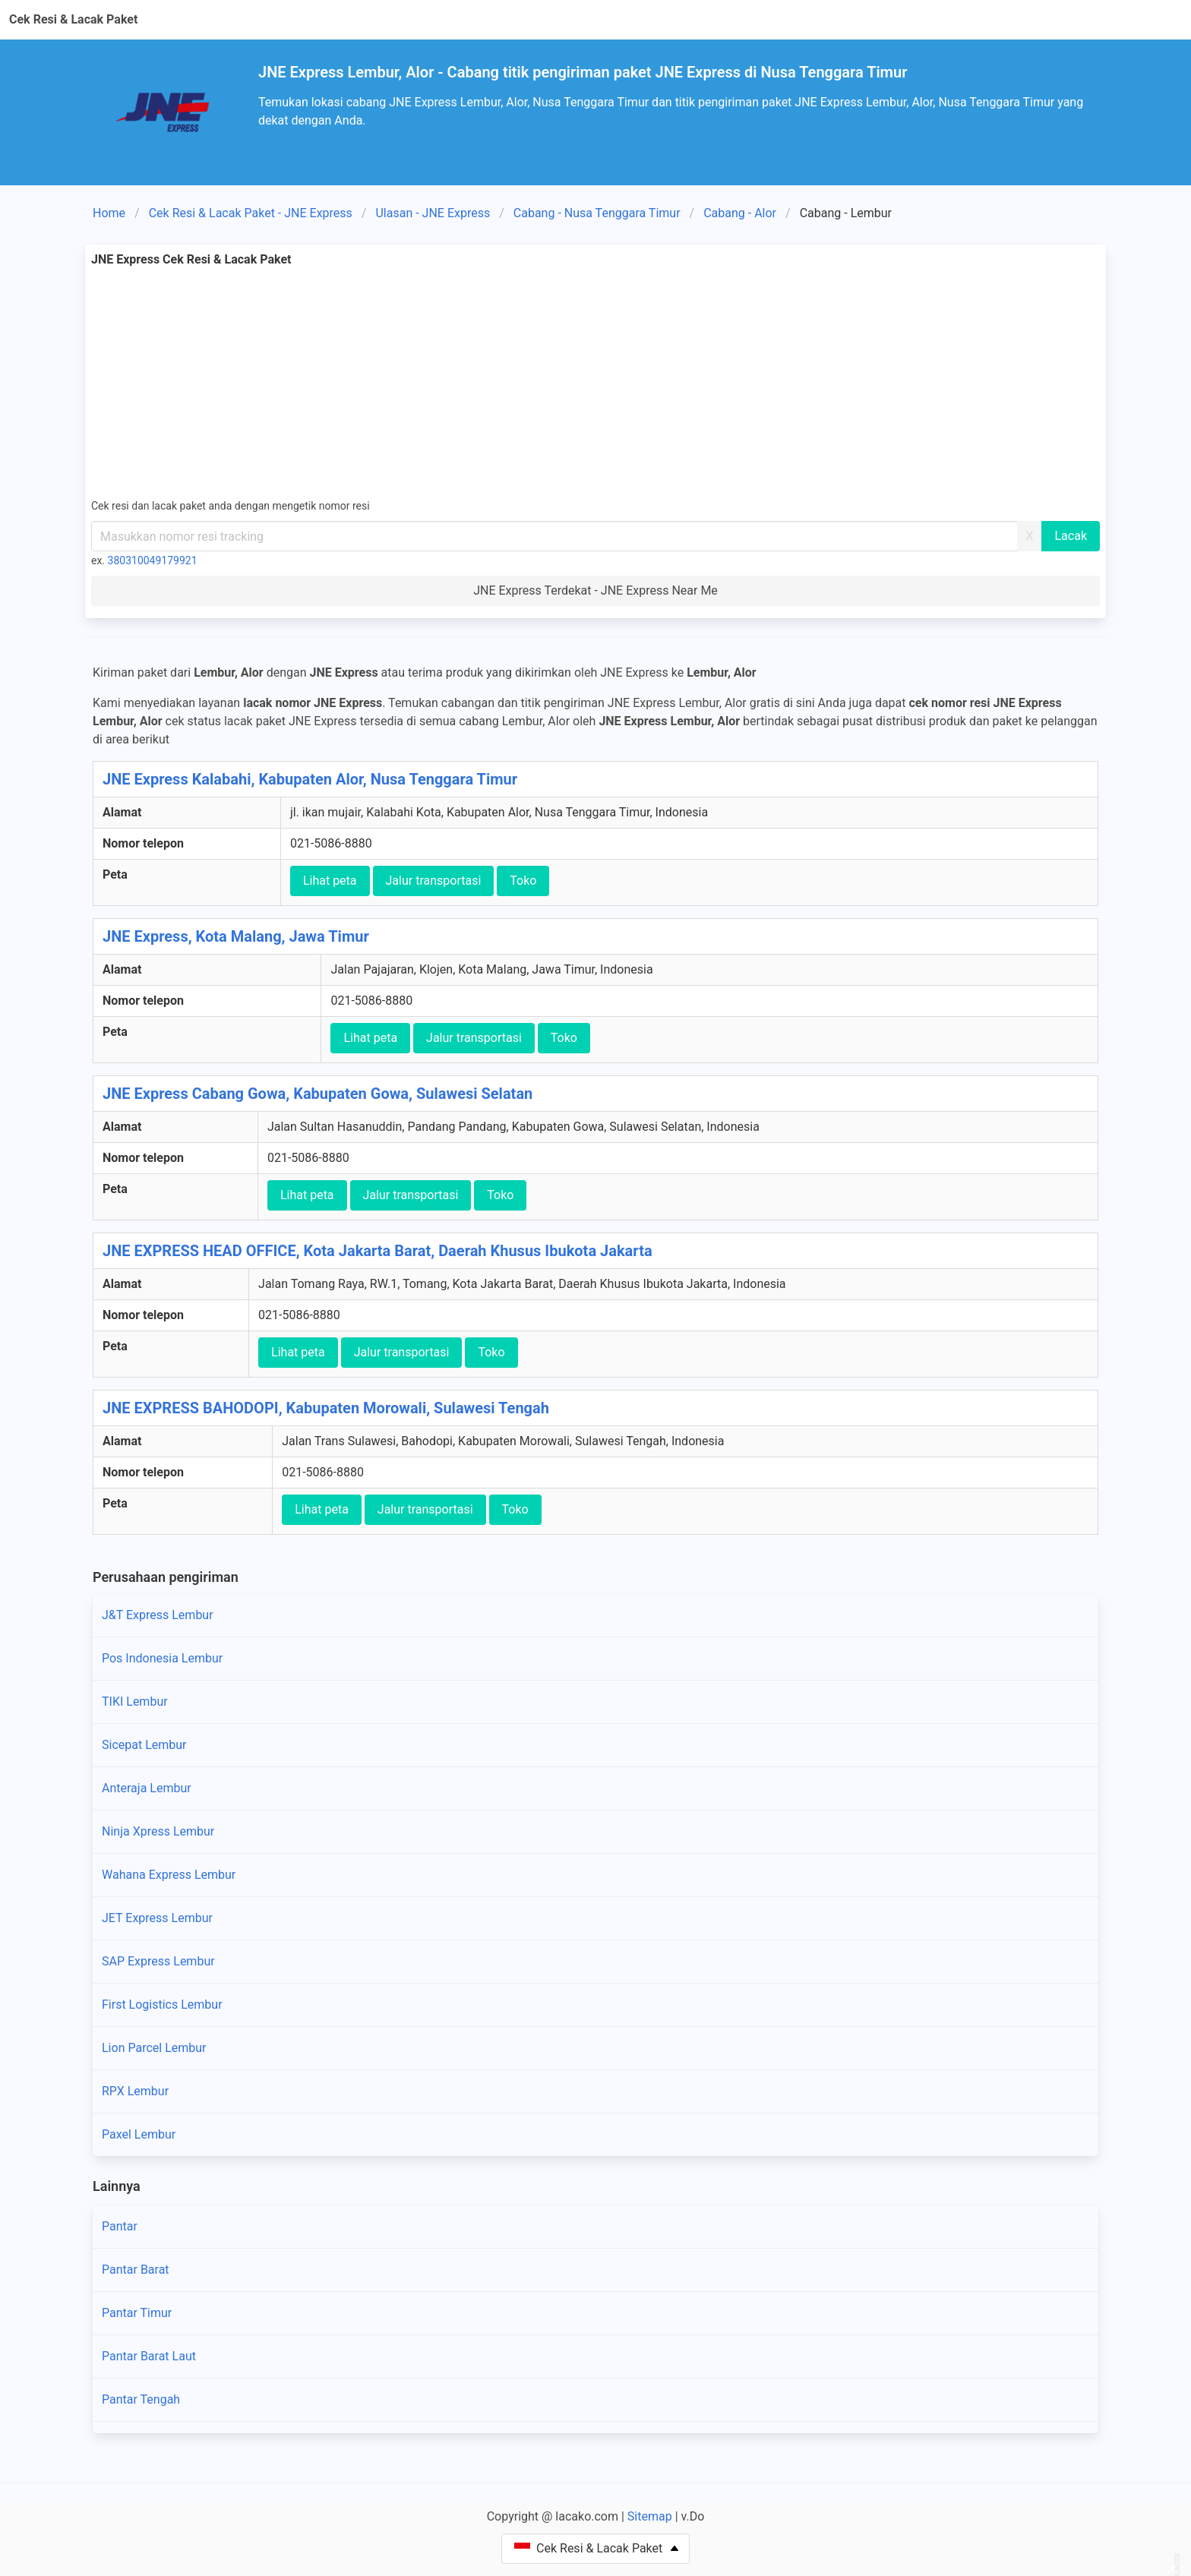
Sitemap (649, 2516)
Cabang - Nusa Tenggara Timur (597, 213)
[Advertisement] (595, 382)
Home (109, 213)
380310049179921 (152, 560)
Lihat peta (330, 880)
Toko (523, 880)
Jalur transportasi (434, 880)
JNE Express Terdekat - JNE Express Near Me (595, 590)
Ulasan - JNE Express (432, 213)
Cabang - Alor (739, 213)
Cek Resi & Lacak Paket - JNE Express (250, 213)
